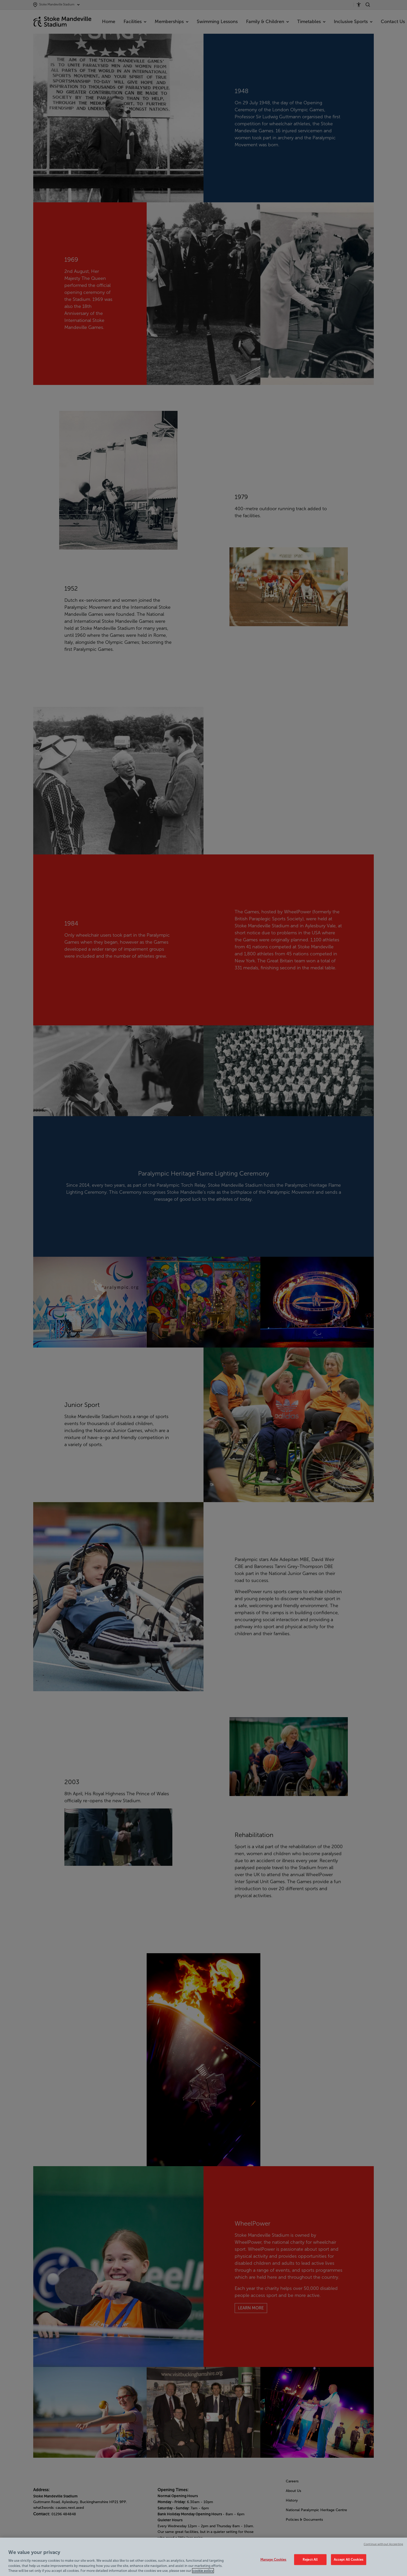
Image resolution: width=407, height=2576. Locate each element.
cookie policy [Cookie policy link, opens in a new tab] (203, 2571)
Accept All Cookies (348, 2559)
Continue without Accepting (383, 2544)
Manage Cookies (273, 2559)
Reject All (310, 2559)
